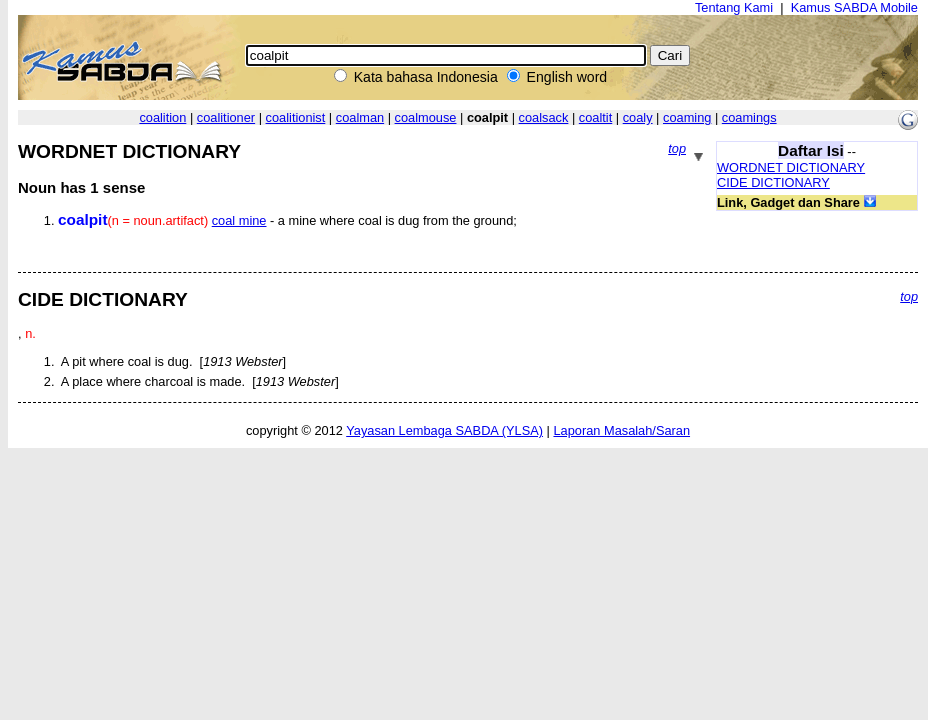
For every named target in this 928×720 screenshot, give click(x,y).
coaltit (595, 117)
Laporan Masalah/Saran (621, 430)
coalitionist (296, 117)
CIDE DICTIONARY (773, 182)
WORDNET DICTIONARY (791, 167)
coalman (360, 117)
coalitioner (226, 117)
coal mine (239, 220)
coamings (749, 117)
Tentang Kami (734, 7)
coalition (162, 117)
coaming (687, 117)
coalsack (544, 117)
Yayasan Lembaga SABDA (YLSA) (444, 430)
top (677, 148)
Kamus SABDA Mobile (854, 7)
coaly (638, 117)
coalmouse (426, 117)
